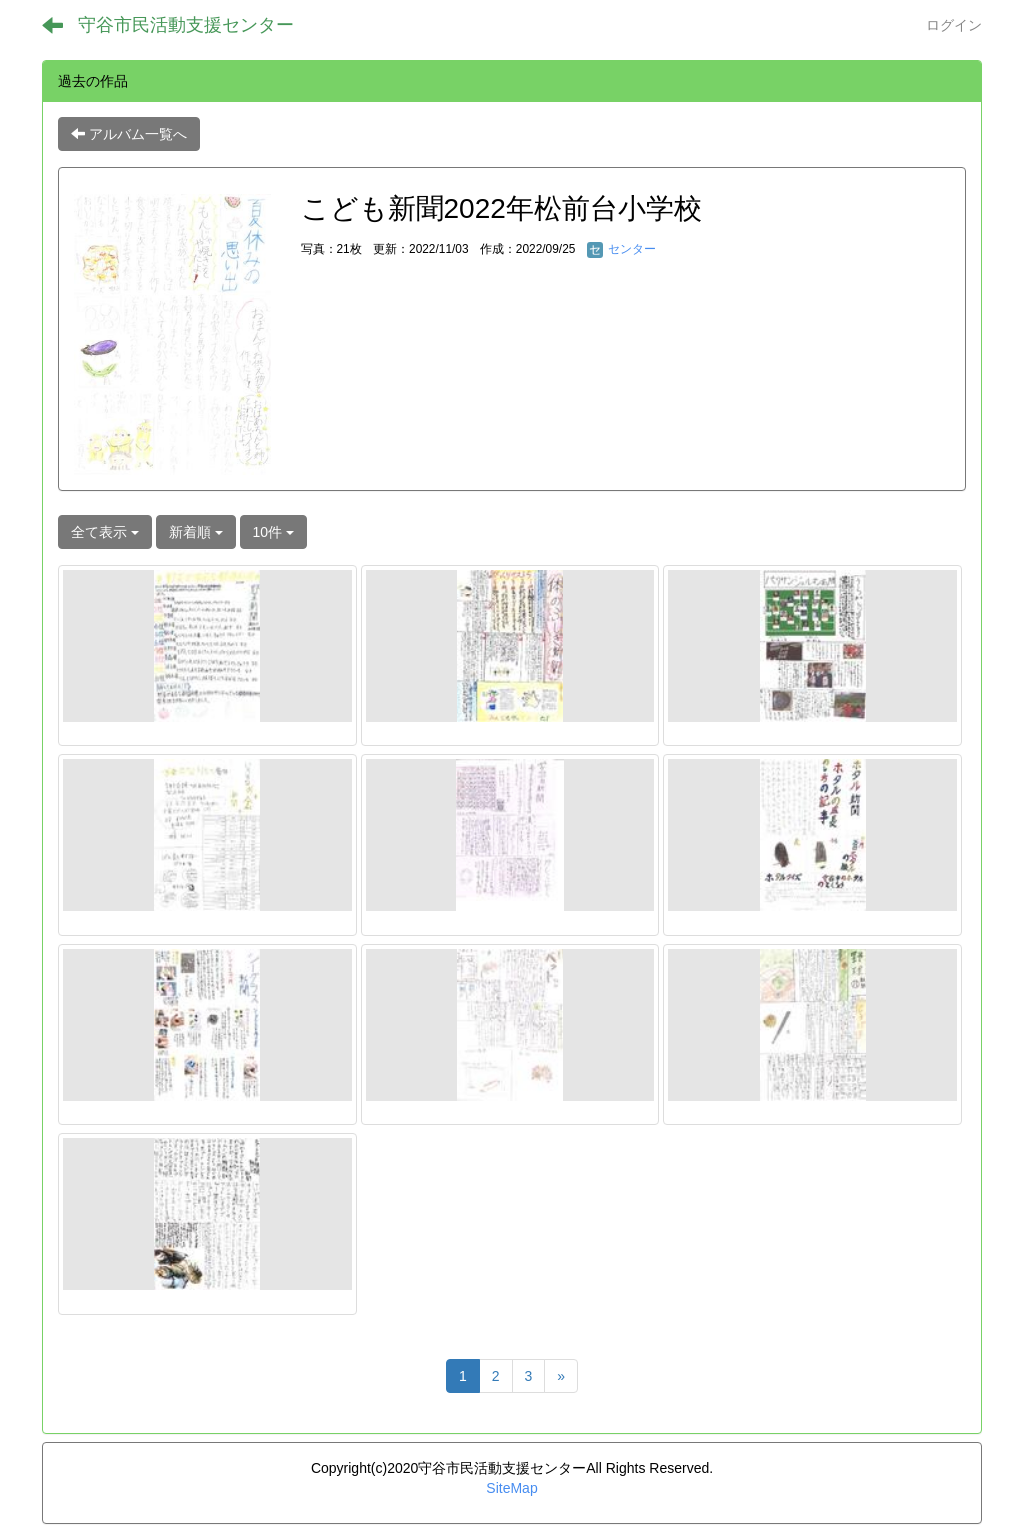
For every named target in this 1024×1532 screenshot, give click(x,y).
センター (621, 249)
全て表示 (105, 532)
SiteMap (511, 1488)
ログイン (954, 25)
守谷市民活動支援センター (186, 25)
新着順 (196, 532)
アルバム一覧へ (129, 134)
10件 (273, 532)
